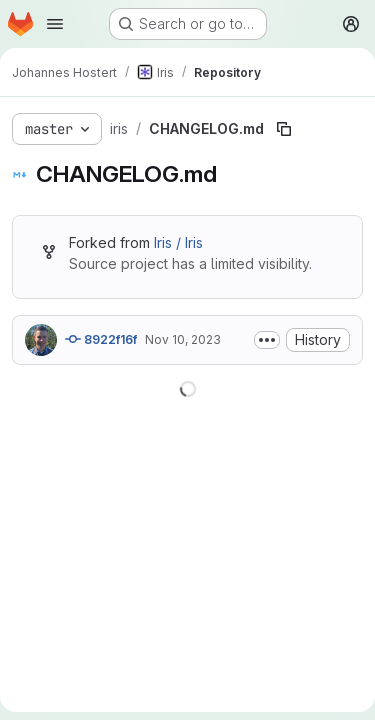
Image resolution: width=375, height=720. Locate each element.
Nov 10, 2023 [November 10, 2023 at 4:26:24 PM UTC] (183, 339)
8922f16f (101, 339)
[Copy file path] (284, 129)
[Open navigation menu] (55, 24)
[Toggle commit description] (267, 340)
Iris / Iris (178, 242)
